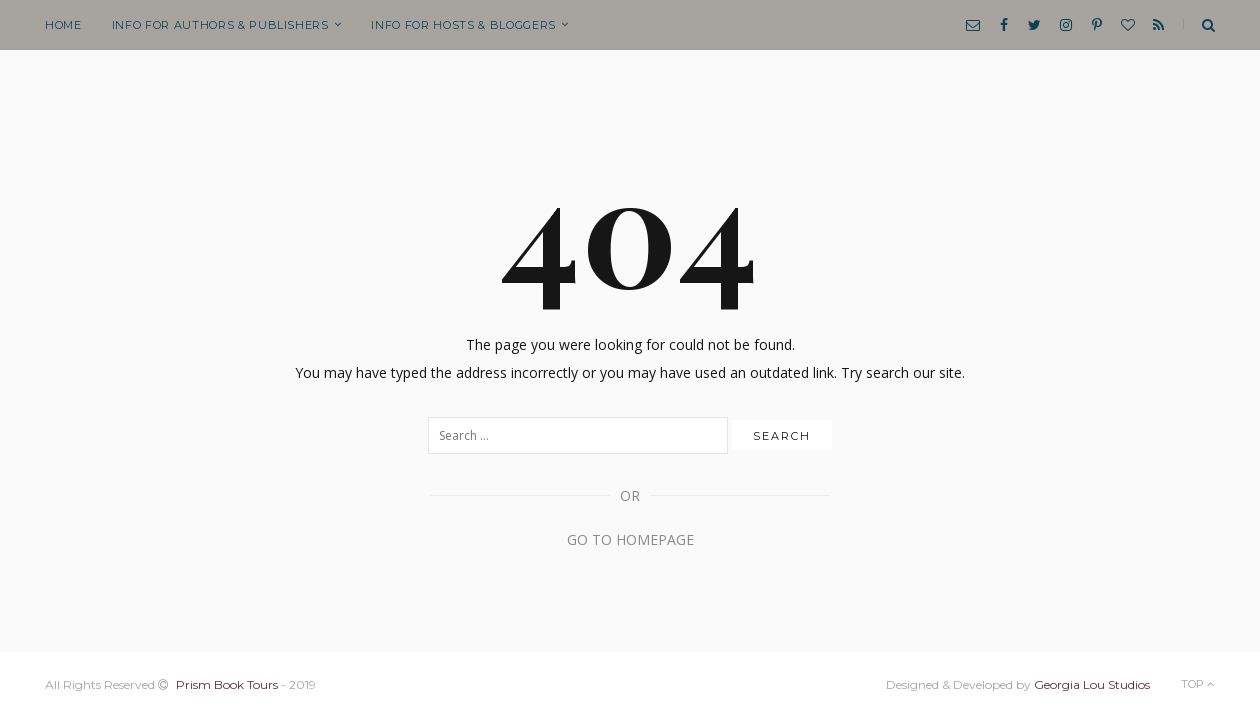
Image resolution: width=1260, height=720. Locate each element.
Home (63, 25)
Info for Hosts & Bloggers (463, 25)
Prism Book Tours (227, 684)
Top (1198, 684)
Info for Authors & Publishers (220, 25)
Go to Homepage (630, 539)
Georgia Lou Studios (1092, 684)
